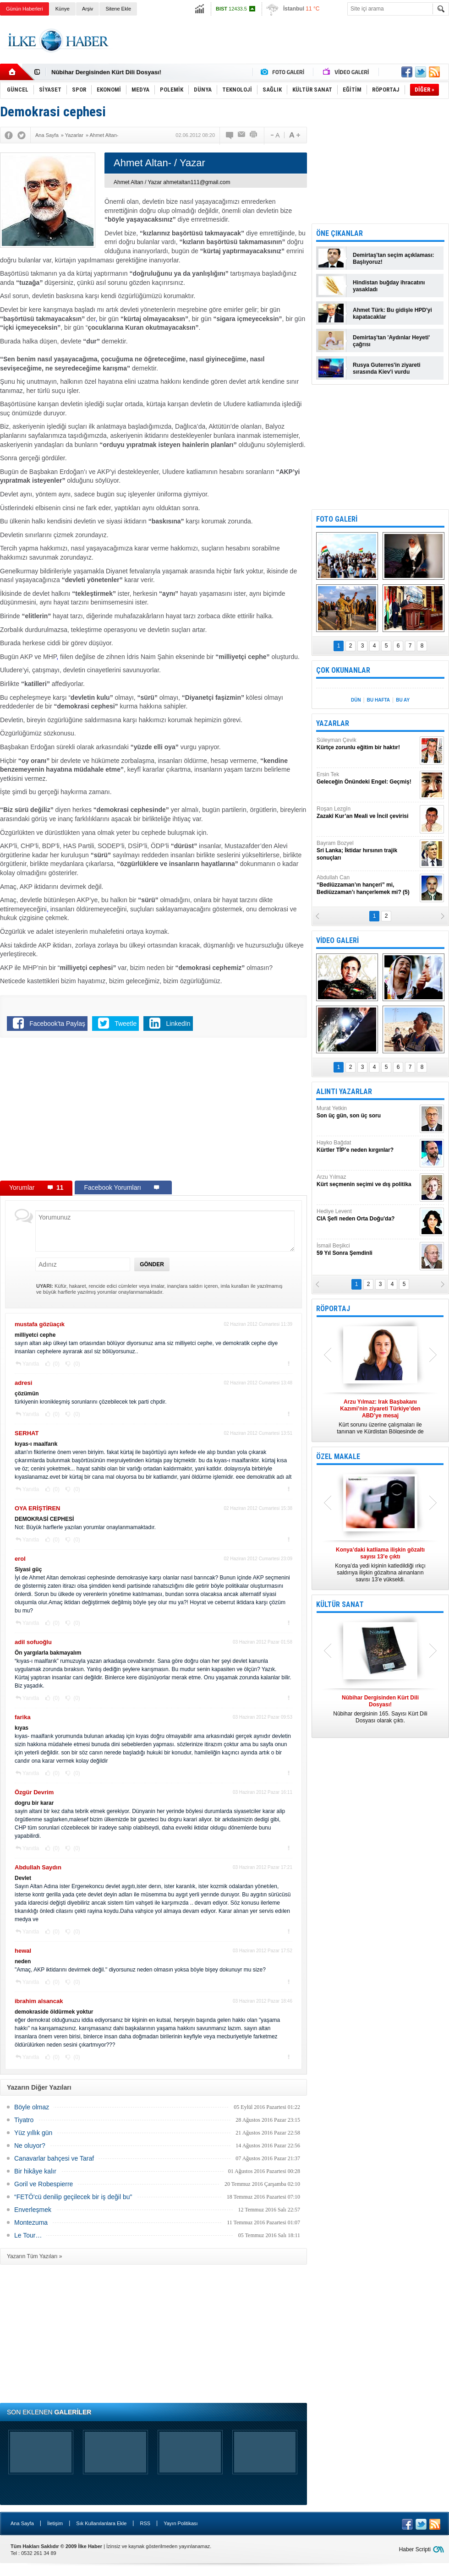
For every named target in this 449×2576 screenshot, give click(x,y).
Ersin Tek (367, 778)
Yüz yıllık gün (33, 2132)
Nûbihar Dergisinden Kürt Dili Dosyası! (106, 72)
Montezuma (31, 2222)
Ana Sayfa (22, 2523)
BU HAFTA (378, 700)
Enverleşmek (32, 2209)
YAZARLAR (332, 723)
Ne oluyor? (29, 2145)
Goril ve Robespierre (43, 2184)
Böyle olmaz (31, 2107)
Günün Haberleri (24, 8)
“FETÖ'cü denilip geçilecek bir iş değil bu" (73, 2196)
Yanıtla (30, 1364)
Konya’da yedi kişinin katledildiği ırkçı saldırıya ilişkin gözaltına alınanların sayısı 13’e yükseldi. (380, 1565)
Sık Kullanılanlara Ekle (101, 2523)
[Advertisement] (153, 1111)
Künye (62, 8)
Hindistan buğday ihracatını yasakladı (389, 286)
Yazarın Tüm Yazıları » (34, 2256)
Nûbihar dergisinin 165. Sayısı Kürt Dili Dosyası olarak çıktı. (380, 1709)
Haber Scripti (415, 2549)
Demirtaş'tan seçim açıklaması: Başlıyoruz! (393, 258)
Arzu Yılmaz (367, 1181)
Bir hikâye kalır (35, 2171)
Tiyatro (23, 2120)
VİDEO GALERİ (337, 940)
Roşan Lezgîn (367, 813)
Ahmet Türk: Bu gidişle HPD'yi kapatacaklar (392, 313)
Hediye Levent (367, 1215)
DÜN (356, 700)
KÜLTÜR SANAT (340, 1604)
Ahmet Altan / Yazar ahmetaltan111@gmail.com (172, 182)
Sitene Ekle (118, 8)
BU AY (403, 700)
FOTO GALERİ (336, 519)
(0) (55, 1364)
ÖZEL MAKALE (338, 1456)
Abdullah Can (367, 885)
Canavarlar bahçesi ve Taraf (54, 2158)
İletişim (55, 2523)
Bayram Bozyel (367, 850)
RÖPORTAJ (333, 1308)
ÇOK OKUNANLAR (343, 670)
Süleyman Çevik (367, 744)
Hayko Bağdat (367, 1146)
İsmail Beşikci (367, 1249)
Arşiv (87, 8)
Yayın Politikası (180, 2523)
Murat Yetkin (367, 1112)
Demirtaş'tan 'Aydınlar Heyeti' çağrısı (391, 341)
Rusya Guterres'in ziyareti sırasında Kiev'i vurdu (387, 368)
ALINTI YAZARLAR (344, 1091)
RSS (145, 2523)
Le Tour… (28, 2235)
